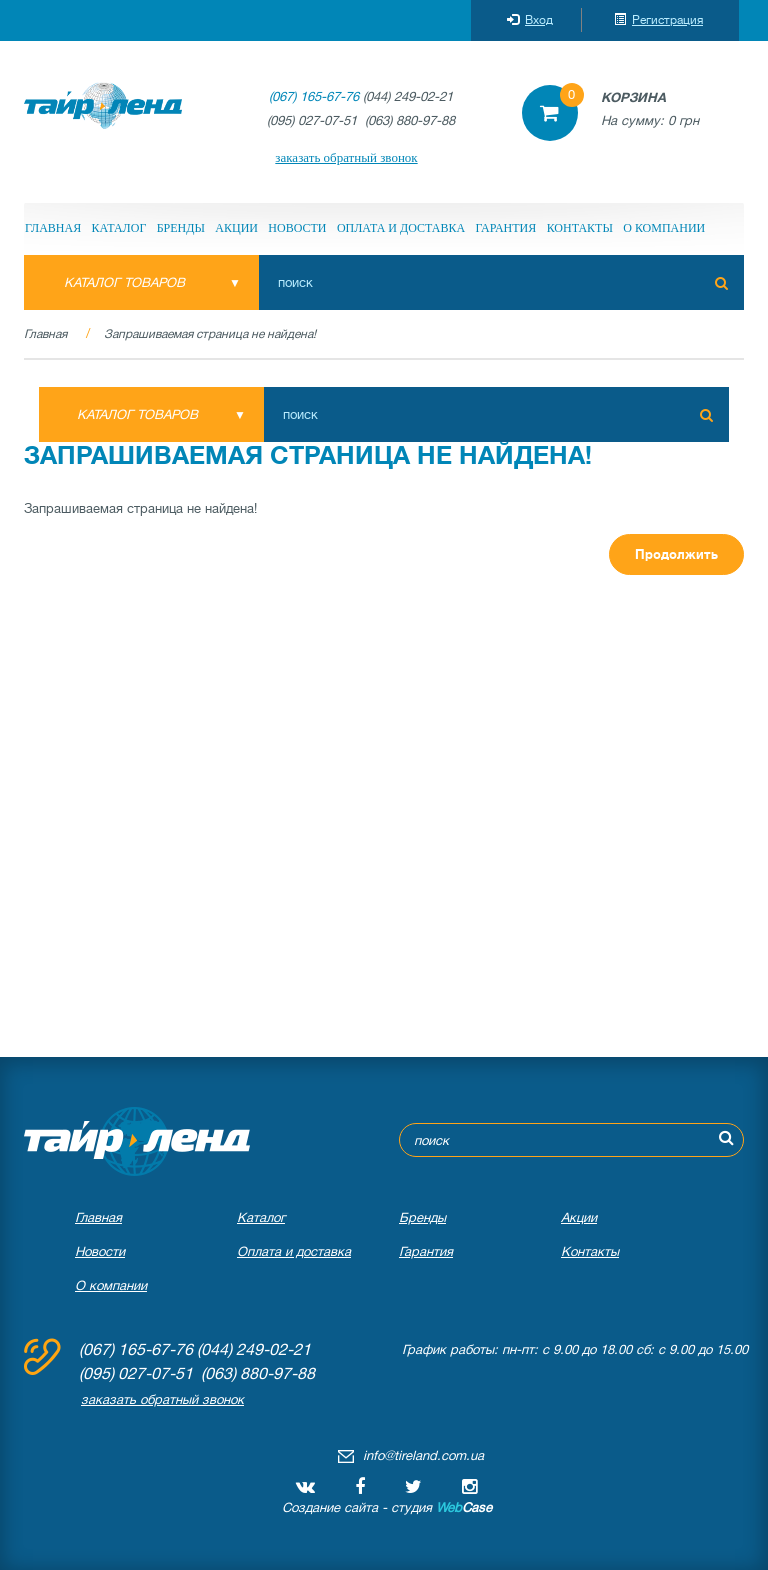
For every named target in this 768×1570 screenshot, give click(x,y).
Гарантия (505, 228)
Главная (53, 228)
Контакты (580, 228)
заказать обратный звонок (346, 157)
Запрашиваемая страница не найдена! (210, 334)
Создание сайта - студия (387, 1507)
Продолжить (676, 554)
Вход (530, 20)
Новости (297, 228)
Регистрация (658, 20)
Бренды (181, 228)
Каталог (119, 228)
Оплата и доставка (401, 228)
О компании (664, 228)
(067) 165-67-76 (314, 96)
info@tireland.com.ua (423, 1455)
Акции (236, 228)
